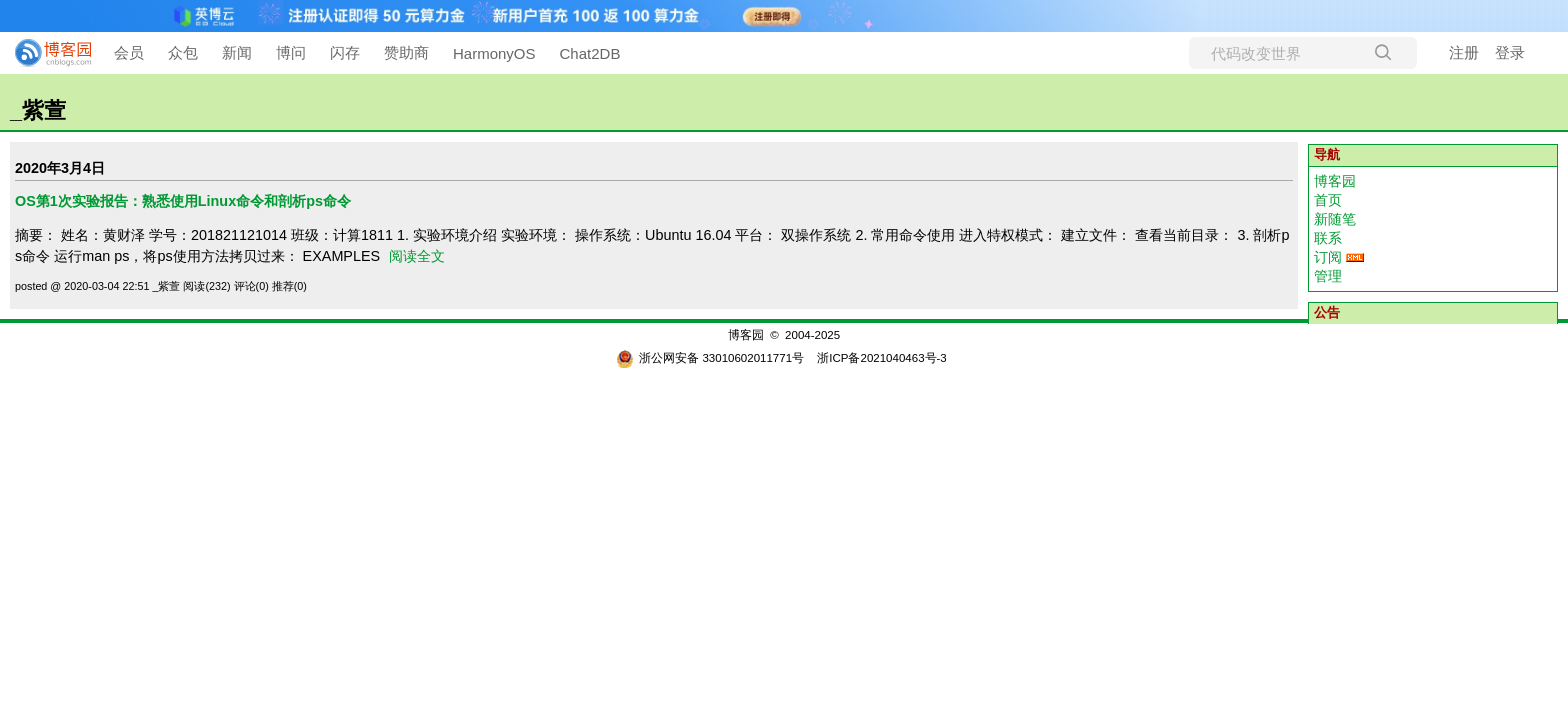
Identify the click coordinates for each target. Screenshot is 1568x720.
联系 (1328, 238)
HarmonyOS (494, 53)
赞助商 (406, 52)
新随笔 (1335, 219)
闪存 (345, 52)
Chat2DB (590, 53)
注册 (1464, 52)
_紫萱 (38, 110)
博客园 (1335, 181)
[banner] (45, 53)
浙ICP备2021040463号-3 (881, 358)
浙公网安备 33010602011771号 (710, 358)
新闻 (237, 52)
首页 (1328, 200)
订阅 (1328, 257)
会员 (129, 52)
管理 (1328, 276)
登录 (1510, 52)
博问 (291, 52)
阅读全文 (417, 256)
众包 (183, 52)
